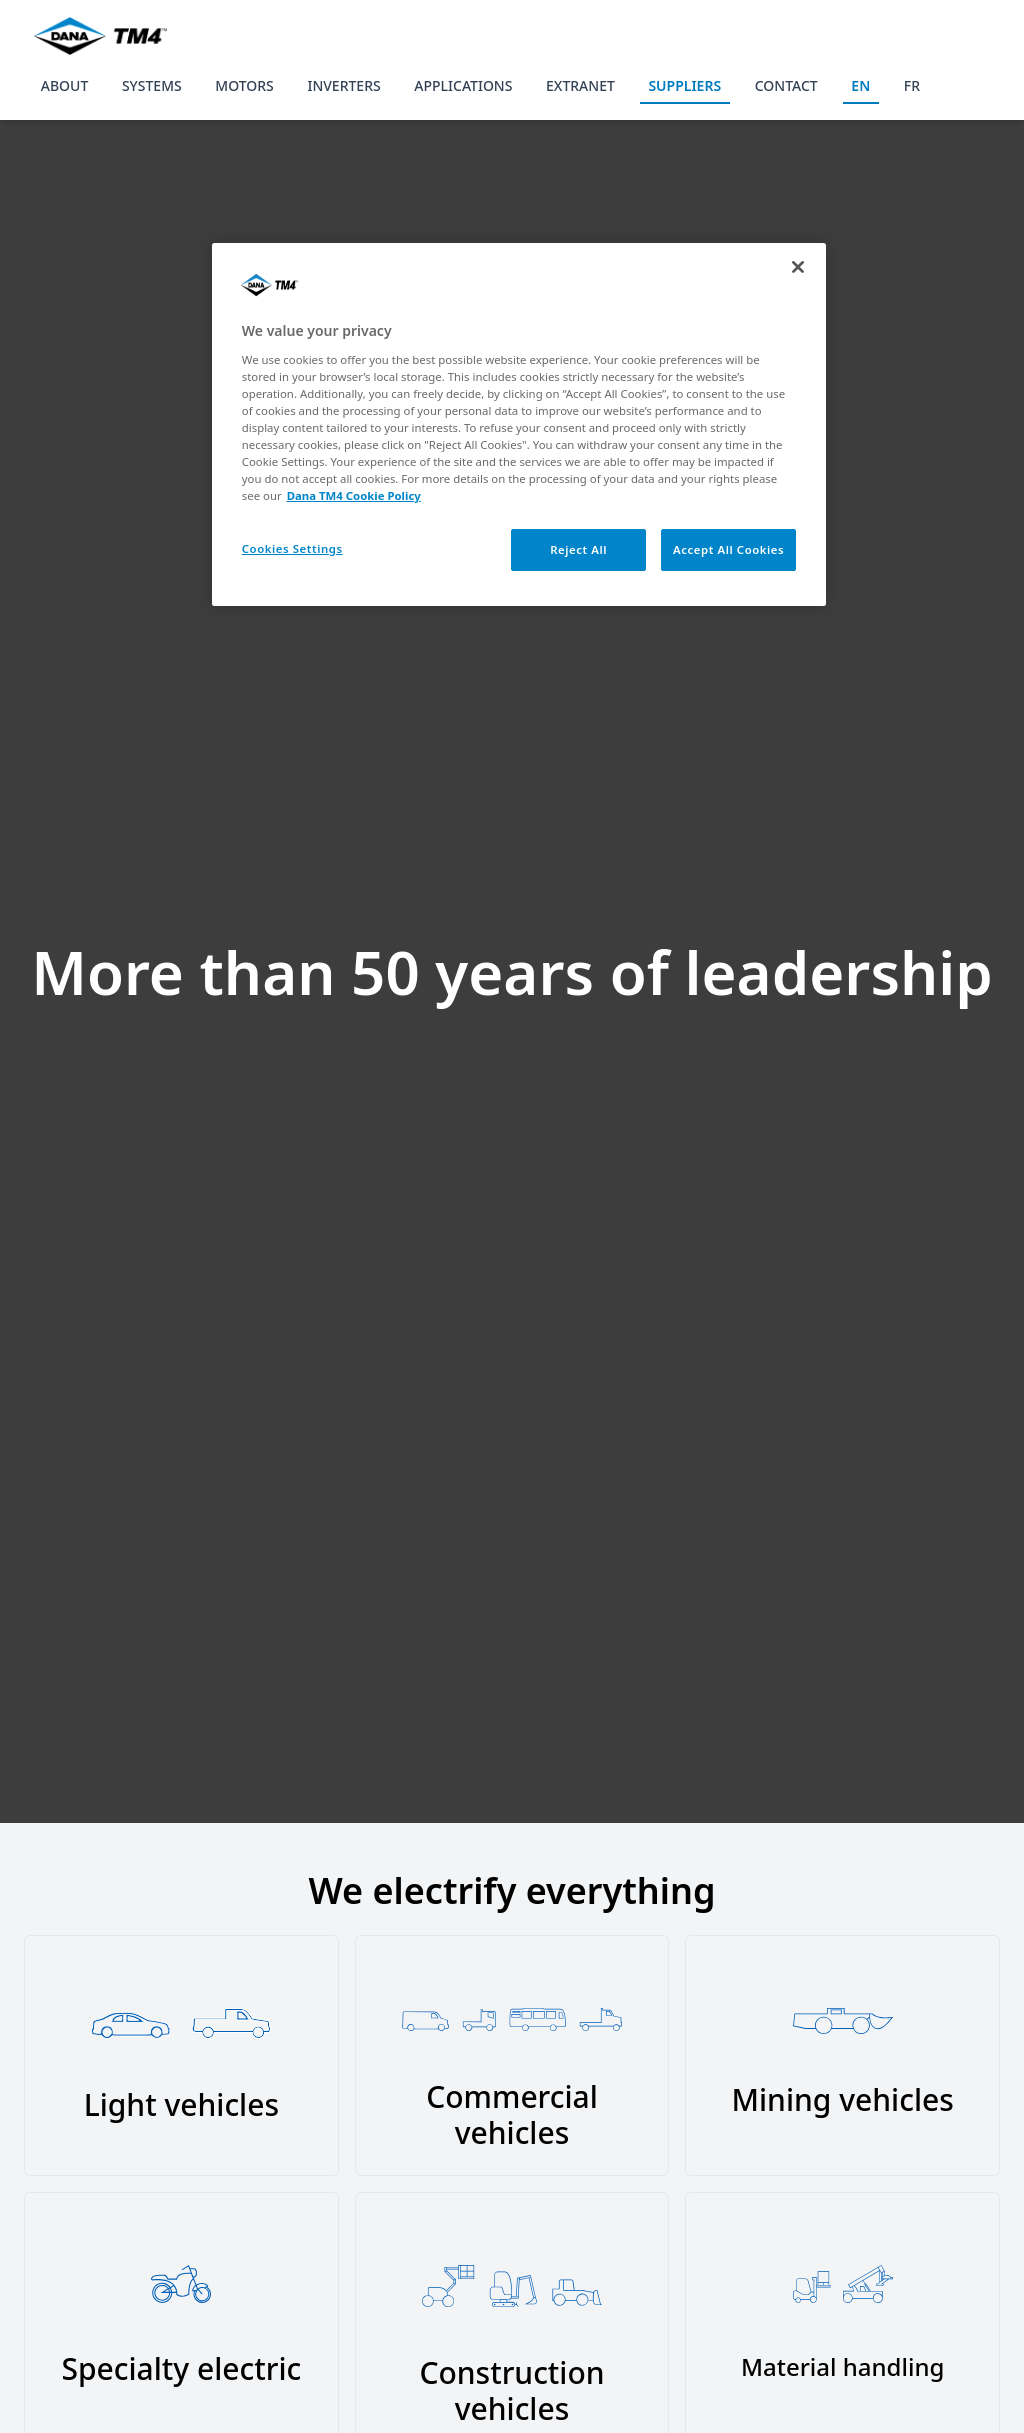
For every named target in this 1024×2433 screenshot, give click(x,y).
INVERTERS (343, 85)
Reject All (578, 549)
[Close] (798, 267)
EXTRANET (580, 85)
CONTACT (786, 85)
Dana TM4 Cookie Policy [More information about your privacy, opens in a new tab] (354, 495)
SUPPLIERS (684, 85)
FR (912, 85)
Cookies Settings (292, 548)
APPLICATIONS (463, 85)
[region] (519, 424)
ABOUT (65, 85)
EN (860, 85)
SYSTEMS (152, 85)
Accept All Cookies (728, 549)
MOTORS (244, 85)
